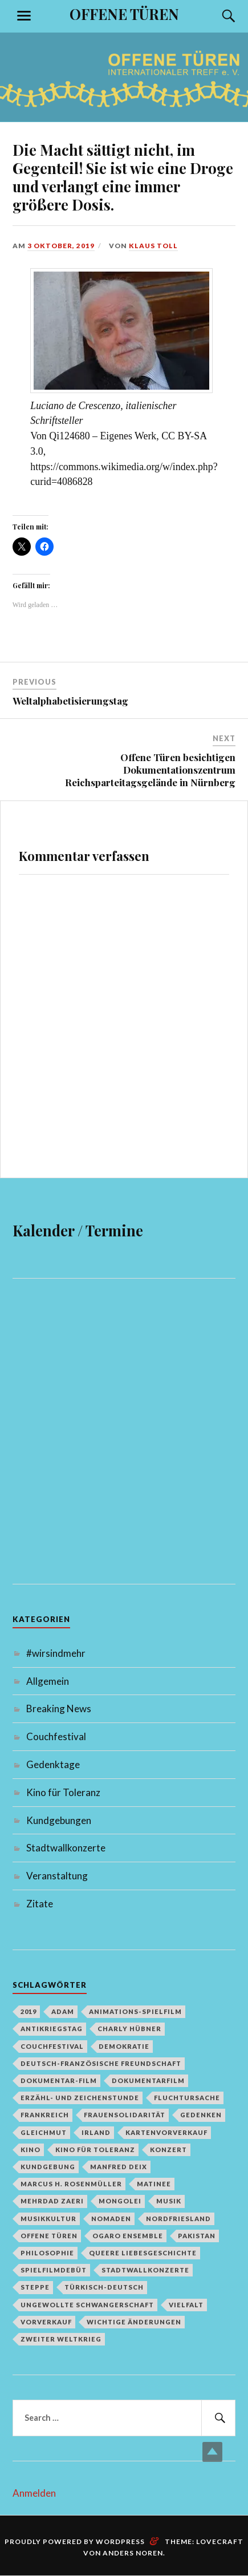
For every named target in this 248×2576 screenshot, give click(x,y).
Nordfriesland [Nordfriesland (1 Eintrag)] (178, 2218)
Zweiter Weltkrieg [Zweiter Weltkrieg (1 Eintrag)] (61, 2339)
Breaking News (58, 1708)
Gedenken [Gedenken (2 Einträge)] (201, 2114)
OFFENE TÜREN (124, 13)
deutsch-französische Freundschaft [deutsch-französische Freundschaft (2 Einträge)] (101, 2063)
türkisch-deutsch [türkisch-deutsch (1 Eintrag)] (104, 2287)
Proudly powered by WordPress (75, 2541)
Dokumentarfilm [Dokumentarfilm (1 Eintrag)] (148, 2080)
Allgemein (47, 1681)
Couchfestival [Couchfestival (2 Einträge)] (52, 2046)
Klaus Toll (153, 245)
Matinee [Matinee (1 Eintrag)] (154, 2183)
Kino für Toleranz (63, 1792)
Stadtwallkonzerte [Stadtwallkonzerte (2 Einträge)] (145, 2270)
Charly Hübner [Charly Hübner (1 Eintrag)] (129, 2028)
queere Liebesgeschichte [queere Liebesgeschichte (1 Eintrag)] (143, 2252)
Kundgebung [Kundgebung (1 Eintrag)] (48, 2166)
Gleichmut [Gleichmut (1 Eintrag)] (44, 2132)
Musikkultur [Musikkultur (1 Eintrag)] (48, 2218)
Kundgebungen (58, 1820)
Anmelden (34, 2493)
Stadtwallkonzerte (65, 1848)
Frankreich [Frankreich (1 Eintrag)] (45, 2114)
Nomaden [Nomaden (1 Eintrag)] (111, 2218)
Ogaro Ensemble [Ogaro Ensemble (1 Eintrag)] (127, 2235)
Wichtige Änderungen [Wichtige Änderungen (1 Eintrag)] (134, 2322)
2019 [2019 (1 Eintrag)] (28, 2011)
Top (212, 2452)
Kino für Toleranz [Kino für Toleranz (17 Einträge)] (95, 2149)
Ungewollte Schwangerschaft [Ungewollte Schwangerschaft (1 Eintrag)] (87, 2304)
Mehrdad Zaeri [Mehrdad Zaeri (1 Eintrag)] (52, 2201)
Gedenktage (53, 1764)
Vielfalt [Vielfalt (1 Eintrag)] (186, 2304)
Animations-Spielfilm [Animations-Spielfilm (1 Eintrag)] (135, 2011)
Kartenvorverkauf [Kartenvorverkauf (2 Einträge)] (166, 2132)
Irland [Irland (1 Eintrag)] (96, 2132)
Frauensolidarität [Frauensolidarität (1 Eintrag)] (124, 2114)
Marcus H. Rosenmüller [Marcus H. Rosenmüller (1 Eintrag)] (71, 2183)
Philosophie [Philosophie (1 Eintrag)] (47, 2252)
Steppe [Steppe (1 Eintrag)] (35, 2287)
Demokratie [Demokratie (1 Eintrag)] (124, 2046)
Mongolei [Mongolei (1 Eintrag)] (120, 2201)
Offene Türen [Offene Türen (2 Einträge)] (49, 2235)
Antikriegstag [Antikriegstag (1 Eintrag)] (52, 2028)
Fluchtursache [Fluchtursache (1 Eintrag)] (187, 2097)
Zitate (39, 1904)
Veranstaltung (57, 1876)
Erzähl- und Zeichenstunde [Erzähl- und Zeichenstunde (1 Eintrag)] (80, 2097)
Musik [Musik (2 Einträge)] (168, 2201)
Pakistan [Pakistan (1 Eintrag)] (197, 2235)
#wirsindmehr (56, 1653)
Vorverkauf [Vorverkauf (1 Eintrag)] (46, 2322)
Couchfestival (56, 1736)
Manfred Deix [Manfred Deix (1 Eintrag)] (118, 2166)
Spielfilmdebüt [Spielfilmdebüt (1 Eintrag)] (54, 2270)
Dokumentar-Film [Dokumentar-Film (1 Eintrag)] (59, 2080)
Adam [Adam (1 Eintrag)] (62, 2011)
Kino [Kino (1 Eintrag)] (30, 2149)
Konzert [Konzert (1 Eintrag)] (168, 2149)
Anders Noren (133, 2553)
